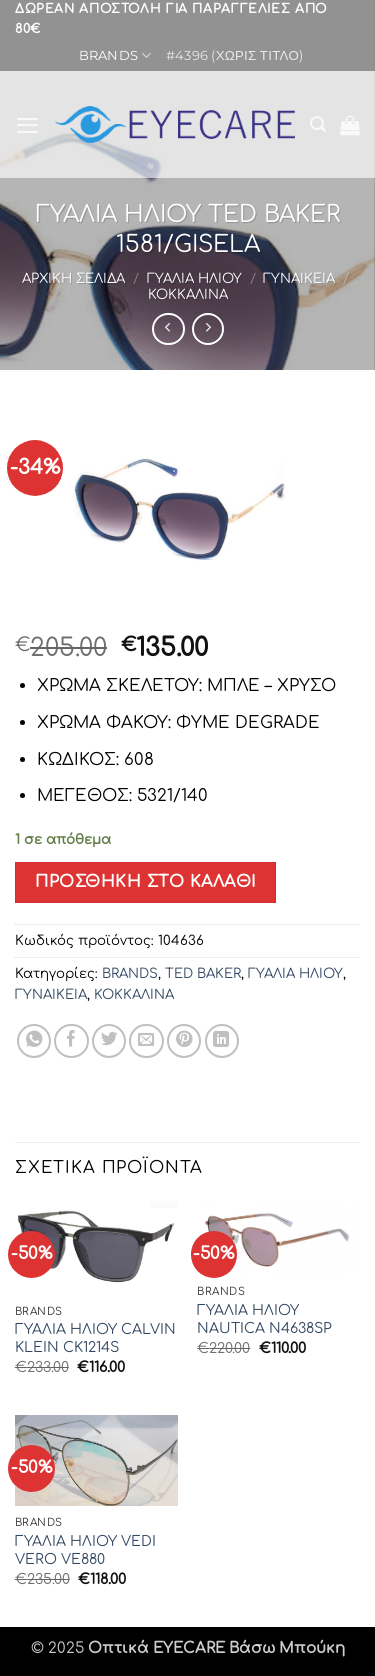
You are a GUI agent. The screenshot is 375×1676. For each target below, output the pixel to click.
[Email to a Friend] (146, 1041)
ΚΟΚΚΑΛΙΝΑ (188, 294)
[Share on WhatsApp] (34, 1041)
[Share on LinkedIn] (222, 1041)
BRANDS (115, 55)
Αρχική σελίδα (73, 278)
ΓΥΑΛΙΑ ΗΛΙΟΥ (194, 278)
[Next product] (168, 329)
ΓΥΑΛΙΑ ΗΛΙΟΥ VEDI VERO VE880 (85, 1550)
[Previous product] (208, 329)
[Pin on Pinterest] (184, 1041)
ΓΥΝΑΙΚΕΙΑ (299, 278)
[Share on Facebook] (71, 1041)
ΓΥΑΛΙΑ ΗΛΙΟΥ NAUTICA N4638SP (264, 1319)
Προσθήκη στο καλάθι (145, 882)
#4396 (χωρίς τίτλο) (235, 55)
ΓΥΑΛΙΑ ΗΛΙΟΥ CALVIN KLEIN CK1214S (95, 1338)
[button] (27, 125)
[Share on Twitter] (109, 1041)
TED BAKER (203, 973)
